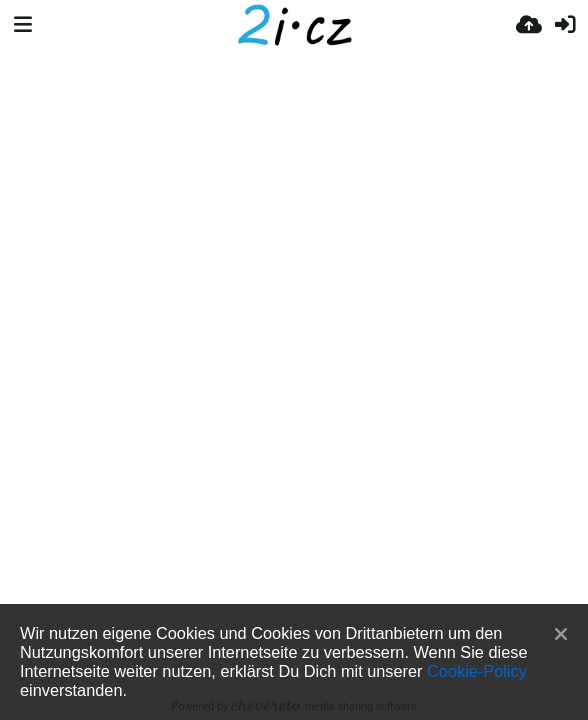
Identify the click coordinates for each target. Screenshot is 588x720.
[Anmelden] (565, 25)
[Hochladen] (529, 25)
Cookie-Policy (477, 671)
